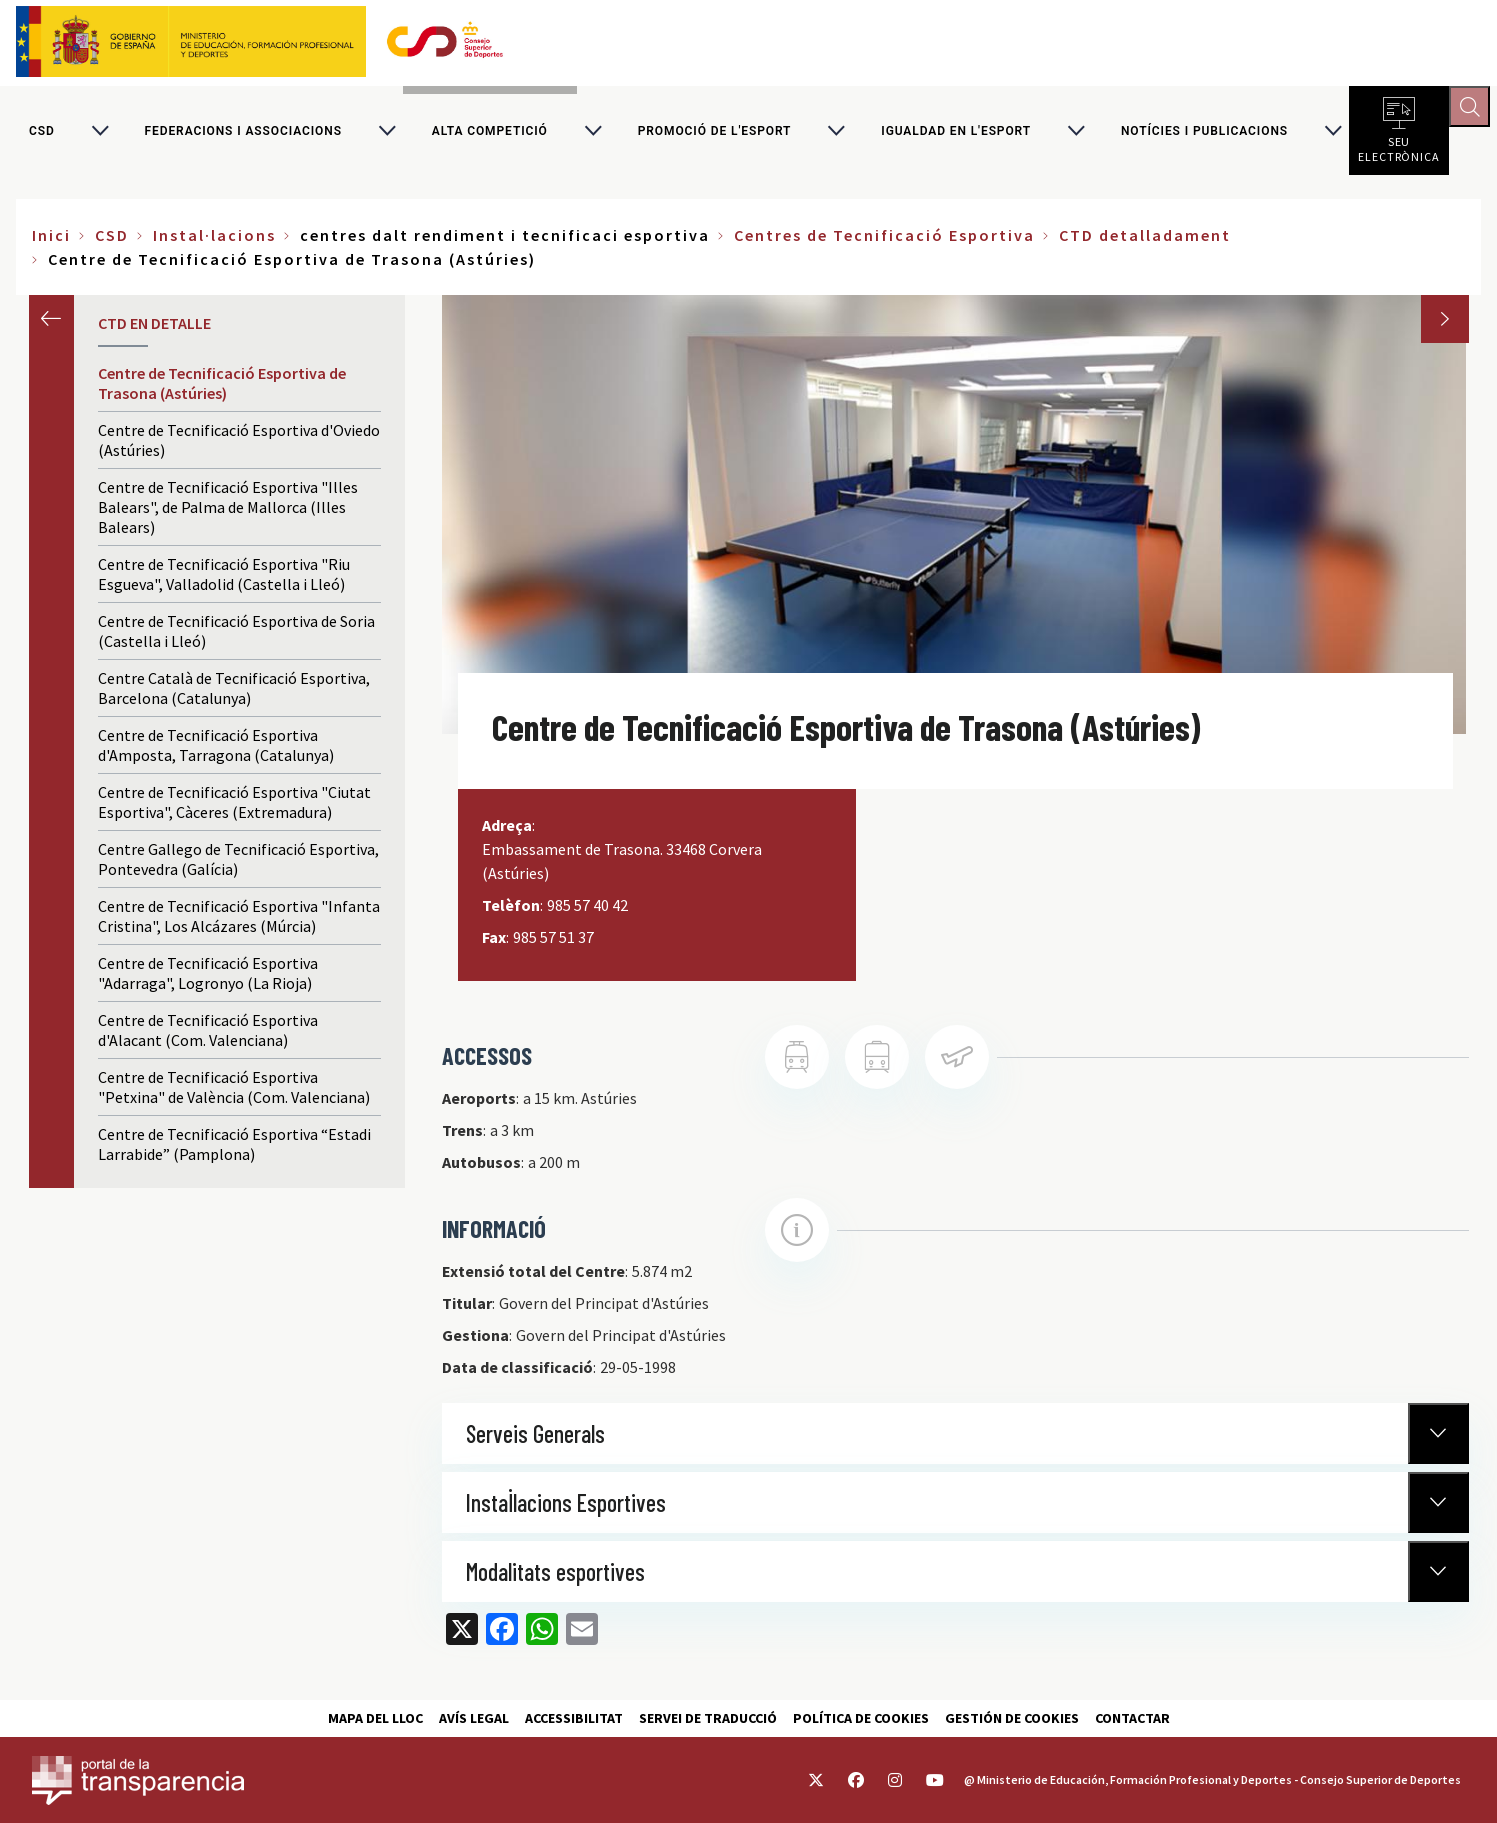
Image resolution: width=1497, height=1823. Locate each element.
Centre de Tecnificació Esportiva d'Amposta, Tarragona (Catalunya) (216, 752)
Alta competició (490, 134)
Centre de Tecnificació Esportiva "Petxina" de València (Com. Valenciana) (234, 1094)
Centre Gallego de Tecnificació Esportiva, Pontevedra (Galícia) (238, 866)
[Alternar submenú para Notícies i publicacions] (1333, 134)
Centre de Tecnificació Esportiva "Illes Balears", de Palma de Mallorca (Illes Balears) (228, 514)
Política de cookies (861, 1718)
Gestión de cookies (1012, 1718)
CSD (42, 134)
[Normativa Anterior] (1438, 1439)
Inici (51, 242)
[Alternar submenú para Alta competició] (593, 134)
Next (1445, 326)
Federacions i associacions (243, 134)
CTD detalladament (1145, 242)
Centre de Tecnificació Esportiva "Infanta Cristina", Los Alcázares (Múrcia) (239, 923)
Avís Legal (474, 1718)
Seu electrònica (1399, 150)
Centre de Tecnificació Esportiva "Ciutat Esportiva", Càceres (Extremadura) (234, 809)
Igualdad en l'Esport (956, 134)
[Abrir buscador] (1473, 110)
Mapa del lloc (375, 1718)
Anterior (51, 324)
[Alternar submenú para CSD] (100, 134)
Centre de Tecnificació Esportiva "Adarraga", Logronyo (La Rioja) (208, 980)
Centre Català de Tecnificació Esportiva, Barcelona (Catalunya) (234, 695)
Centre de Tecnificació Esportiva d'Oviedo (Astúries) (239, 447)
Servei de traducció (708, 1718)
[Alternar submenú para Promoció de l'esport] (836, 134)
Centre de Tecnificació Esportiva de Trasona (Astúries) (222, 390)
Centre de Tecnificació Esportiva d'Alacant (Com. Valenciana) (208, 1037)
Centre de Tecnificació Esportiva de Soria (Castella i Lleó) (236, 638)
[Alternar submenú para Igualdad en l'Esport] (1076, 134)
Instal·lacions (214, 242)
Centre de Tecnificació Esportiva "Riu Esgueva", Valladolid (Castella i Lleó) (224, 581)
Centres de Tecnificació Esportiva (884, 242)
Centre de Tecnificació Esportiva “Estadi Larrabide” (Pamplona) (234, 1151)
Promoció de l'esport (715, 134)
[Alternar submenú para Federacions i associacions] (387, 134)
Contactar (1132, 1718)
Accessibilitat (574, 1718)
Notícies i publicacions (1204, 134)
